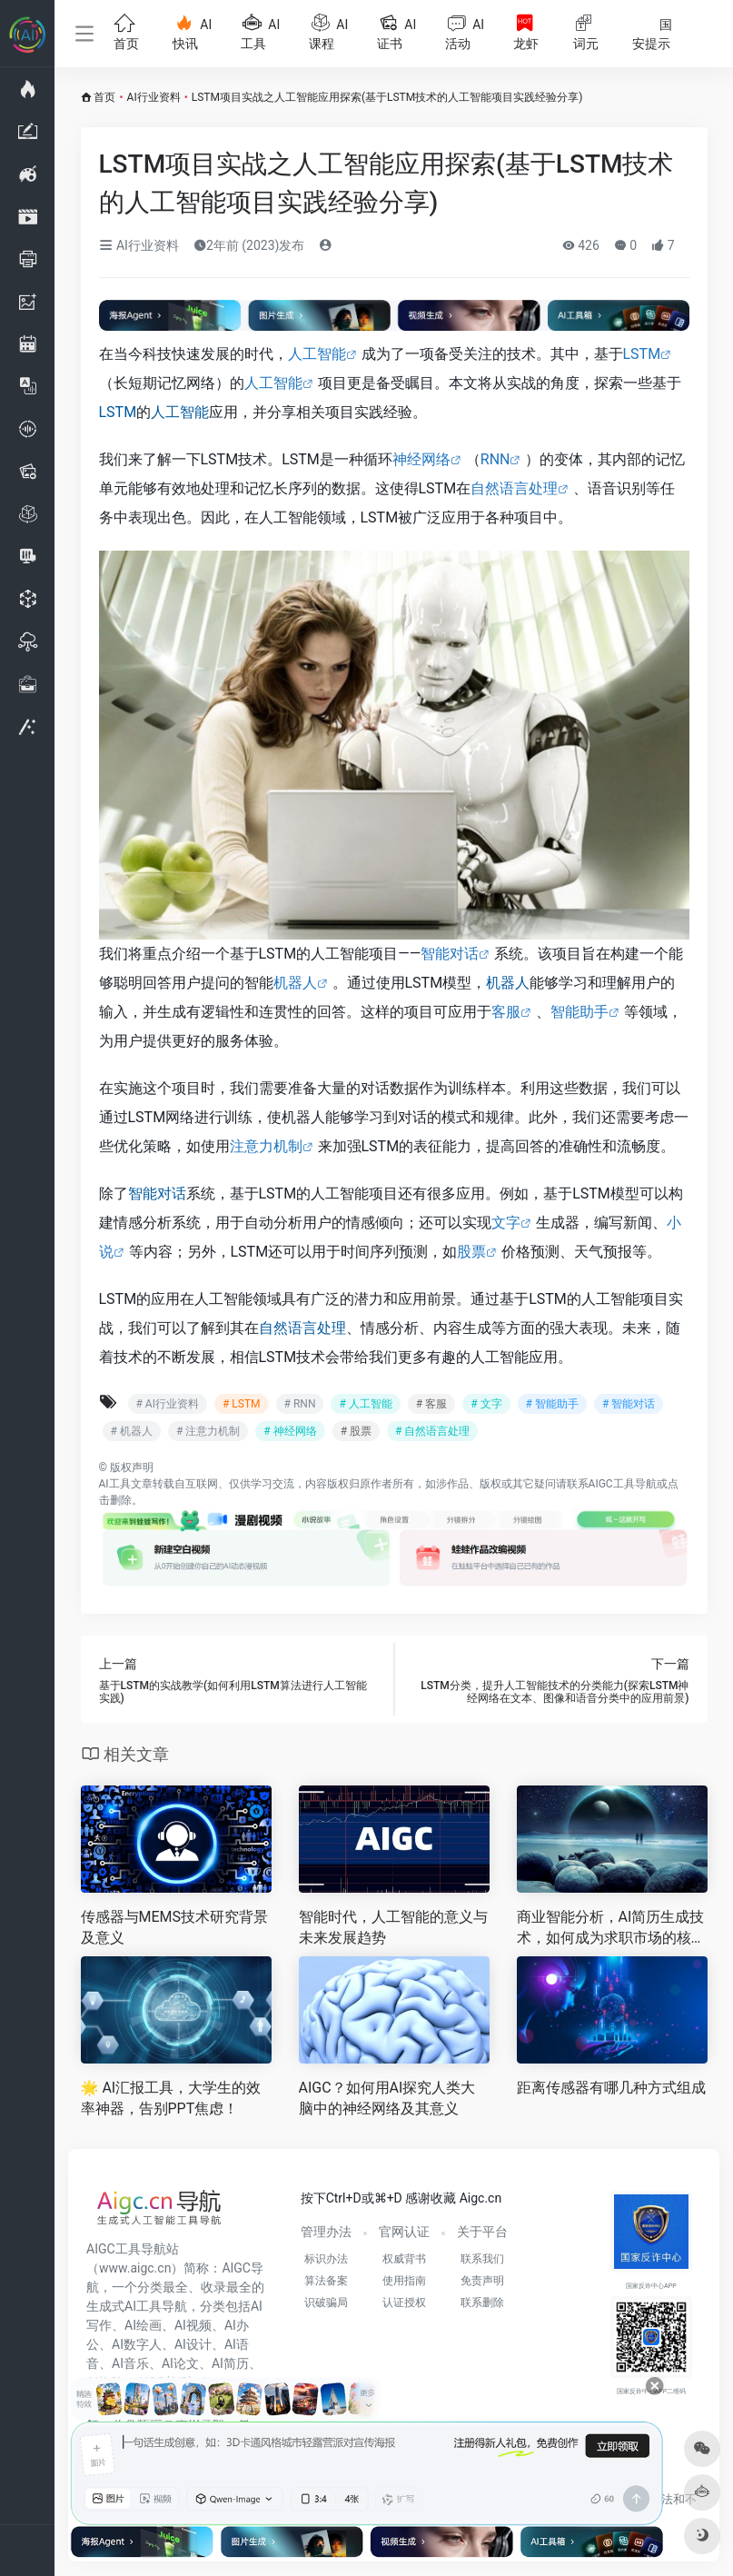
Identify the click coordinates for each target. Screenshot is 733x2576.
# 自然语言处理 (432, 1431)
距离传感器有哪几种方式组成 (611, 2087)
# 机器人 (132, 1431)
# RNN (300, 1403)
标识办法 (326, 2259)
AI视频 (193, 2325)
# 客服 (431, 1403)
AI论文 (180, 2363)
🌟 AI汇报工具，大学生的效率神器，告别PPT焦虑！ (171, 2098)
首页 (104, 97)
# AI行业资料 (167, 1403)
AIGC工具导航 (623, 1483)
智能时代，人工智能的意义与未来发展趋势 (393, 1927)
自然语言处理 (514, 488)
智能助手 (579, 1011)
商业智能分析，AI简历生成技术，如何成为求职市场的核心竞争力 (611, 1928)
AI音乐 (130, 2363)
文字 (505, 1222)
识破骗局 (326, 2302)
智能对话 (450, 953)
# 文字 (486, 1403)
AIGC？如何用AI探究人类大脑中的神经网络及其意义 (387, 2098)
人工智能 (317, 354)
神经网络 (421, 459)
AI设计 (193, 2344)
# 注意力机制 (208, 1431)
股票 (471, 1251)
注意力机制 (266, 1146)
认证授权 (404, 2302)
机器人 (295, 982)
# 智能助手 (552, 1403)
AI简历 (230, 2363)
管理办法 (326, 2231)
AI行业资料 (154, 97)
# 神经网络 (289, 1431)
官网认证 (404, 2231)
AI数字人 (137, 2344)
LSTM (642, 354)
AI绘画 (143, 2325)
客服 (505, 1011)
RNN (495, 459)
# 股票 (356, 1431)
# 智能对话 (628, 1403)
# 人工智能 (365, 1403)
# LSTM (242, 1403)
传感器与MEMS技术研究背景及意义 (175, 1927)
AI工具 (115, 1483)
